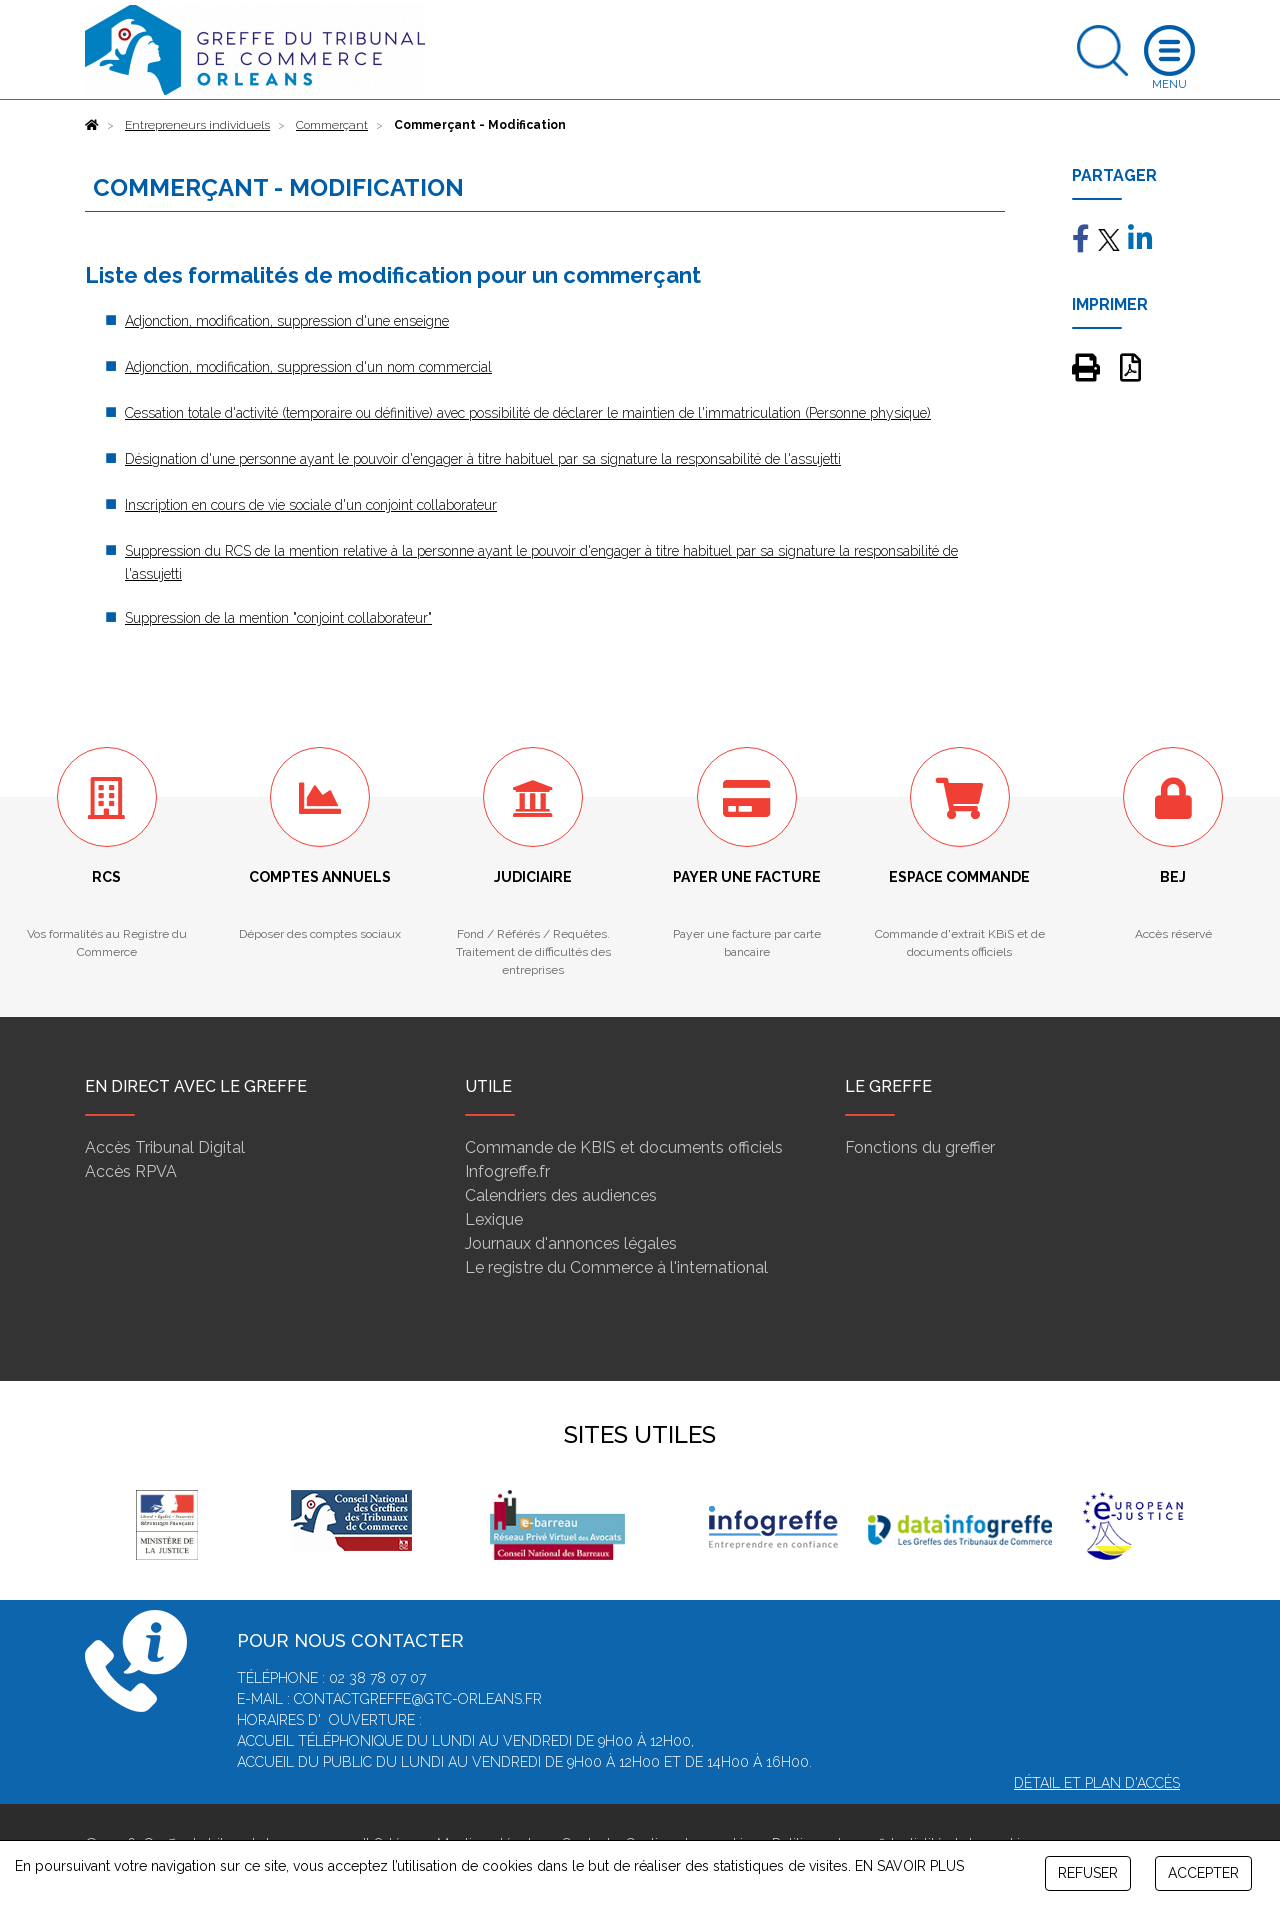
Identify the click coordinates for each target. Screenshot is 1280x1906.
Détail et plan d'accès (1097, 1783)
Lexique (494, 1219)
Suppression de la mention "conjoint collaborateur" (278, 618)
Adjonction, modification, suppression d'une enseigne (287, 321)
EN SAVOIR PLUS (909, 1866)
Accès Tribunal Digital (165, 1147)
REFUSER (1088, 1873)
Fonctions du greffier (920, 1147)
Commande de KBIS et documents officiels (624, 1147)
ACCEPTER (1203, 1873)
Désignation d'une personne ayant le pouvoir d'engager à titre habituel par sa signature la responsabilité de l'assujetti (483, 459)
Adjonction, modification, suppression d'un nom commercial (308, 367)
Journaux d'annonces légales (571, 1243)
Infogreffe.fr (507, 1171)
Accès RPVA (131, 1171)
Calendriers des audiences (561, 1195)
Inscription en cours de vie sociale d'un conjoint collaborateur (311, 505)
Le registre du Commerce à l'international (616, 1267)
